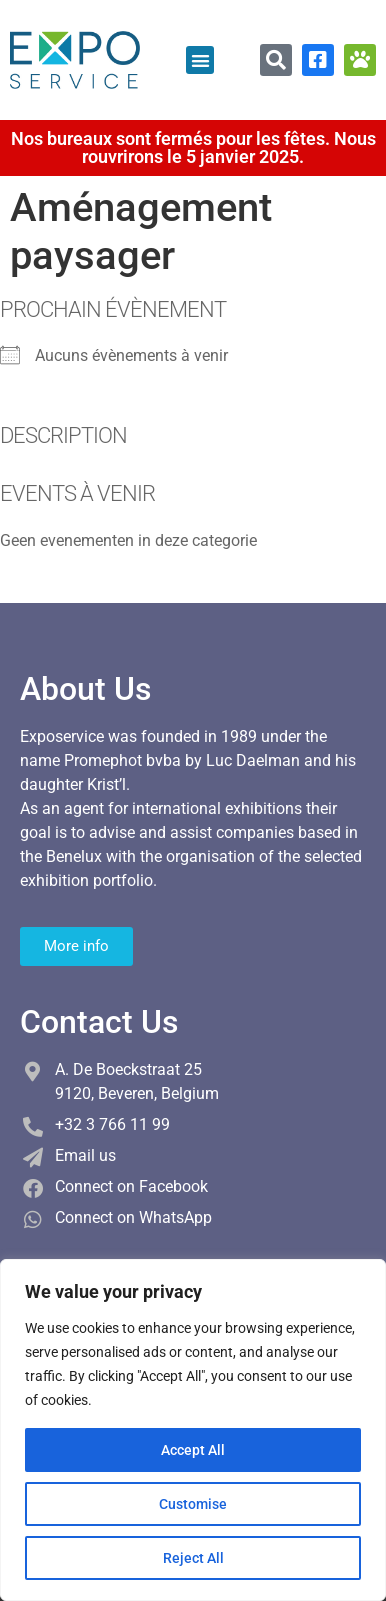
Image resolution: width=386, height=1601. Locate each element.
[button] (200, 60)
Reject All (193, 1558)
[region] (193, 1430)
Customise (193, 1504)
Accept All (193, 1450)
